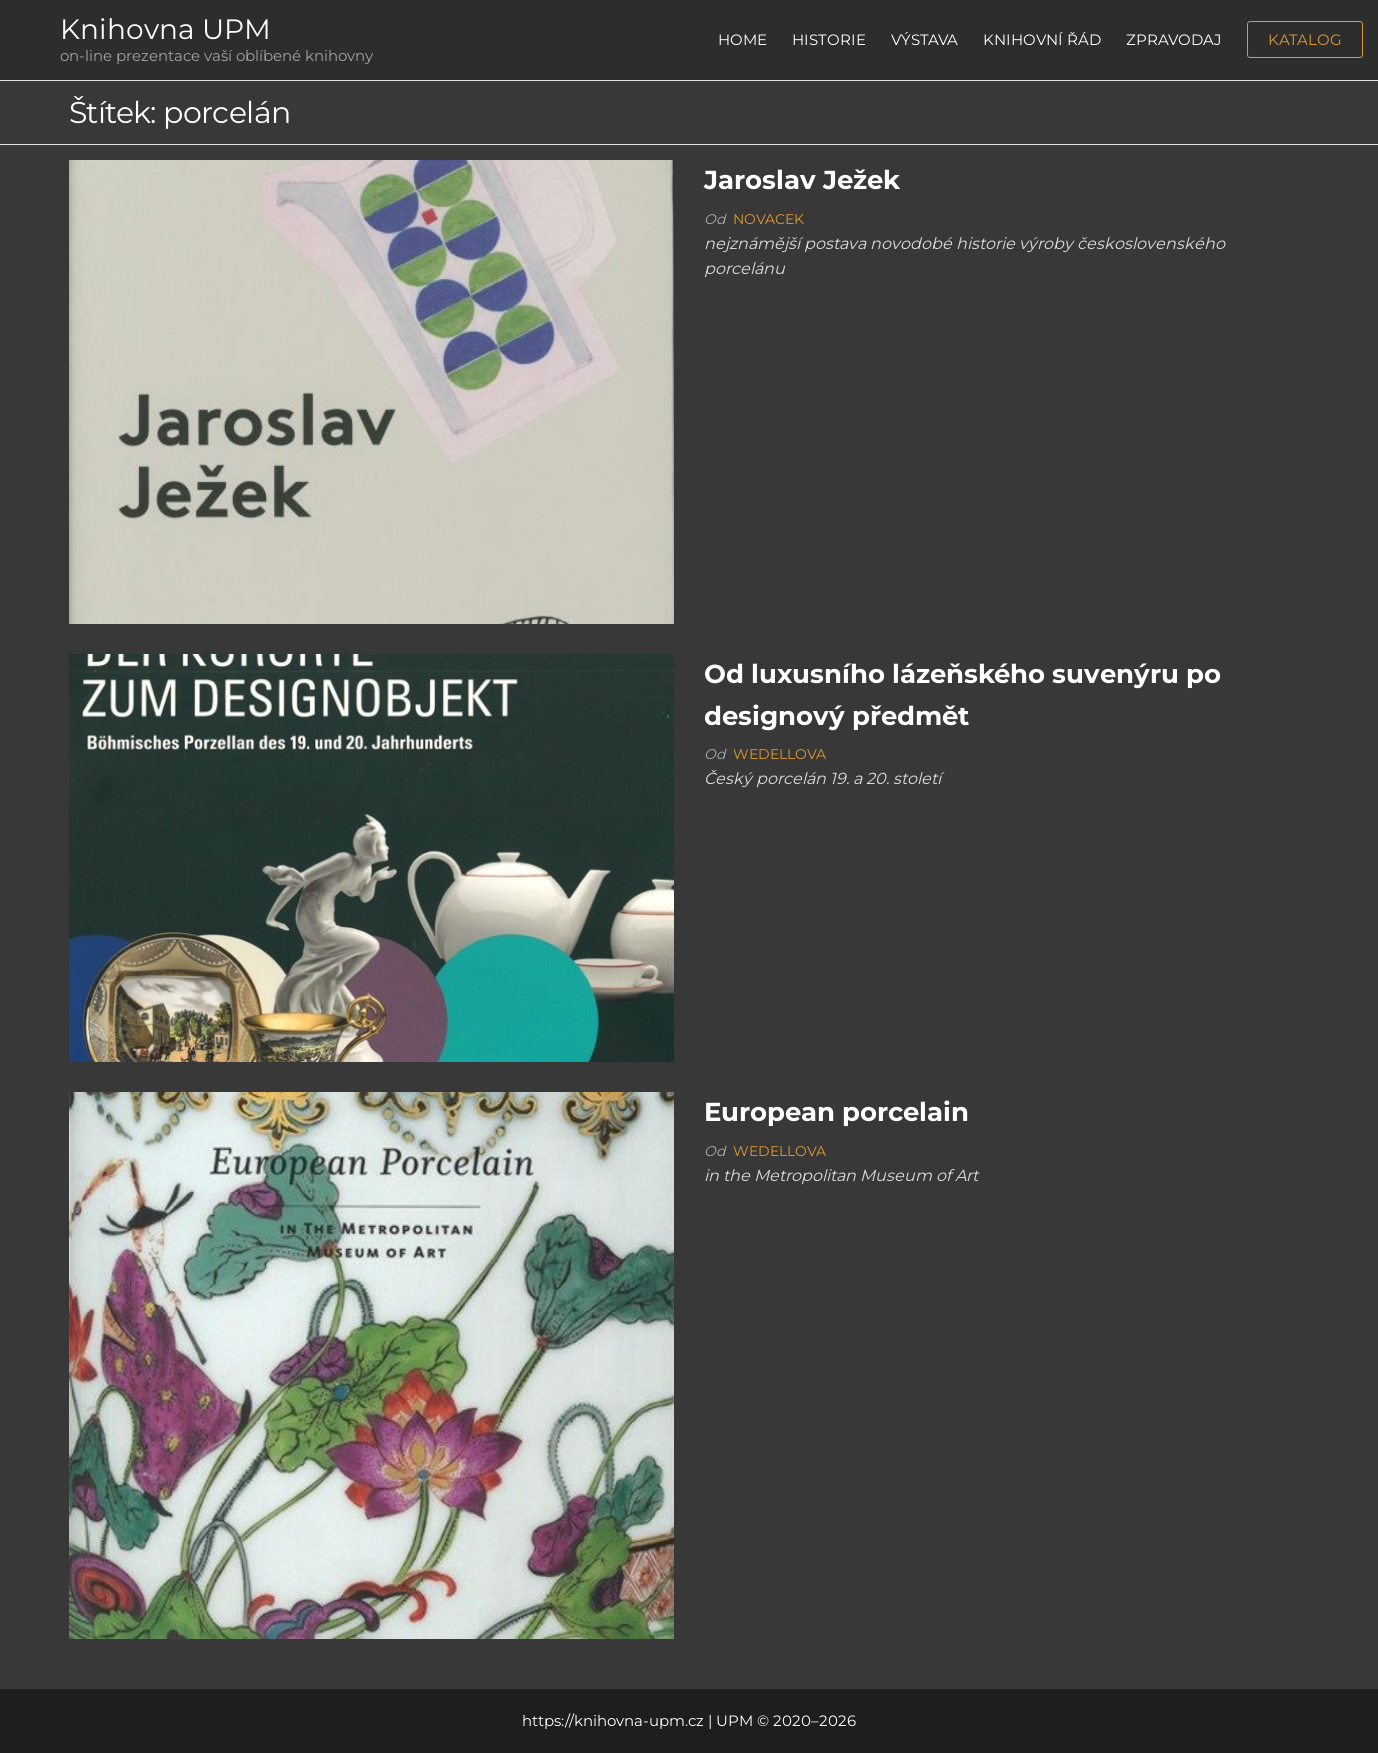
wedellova (779, 754)
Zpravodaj (1174, 39)
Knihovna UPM (165, 29)
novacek (768, 219)
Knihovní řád (1042, 39)
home (742, 39)
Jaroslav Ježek (802, 180)
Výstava (924, 39)
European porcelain (836, 1112)
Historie (829, 39)
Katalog (1305, 39)
